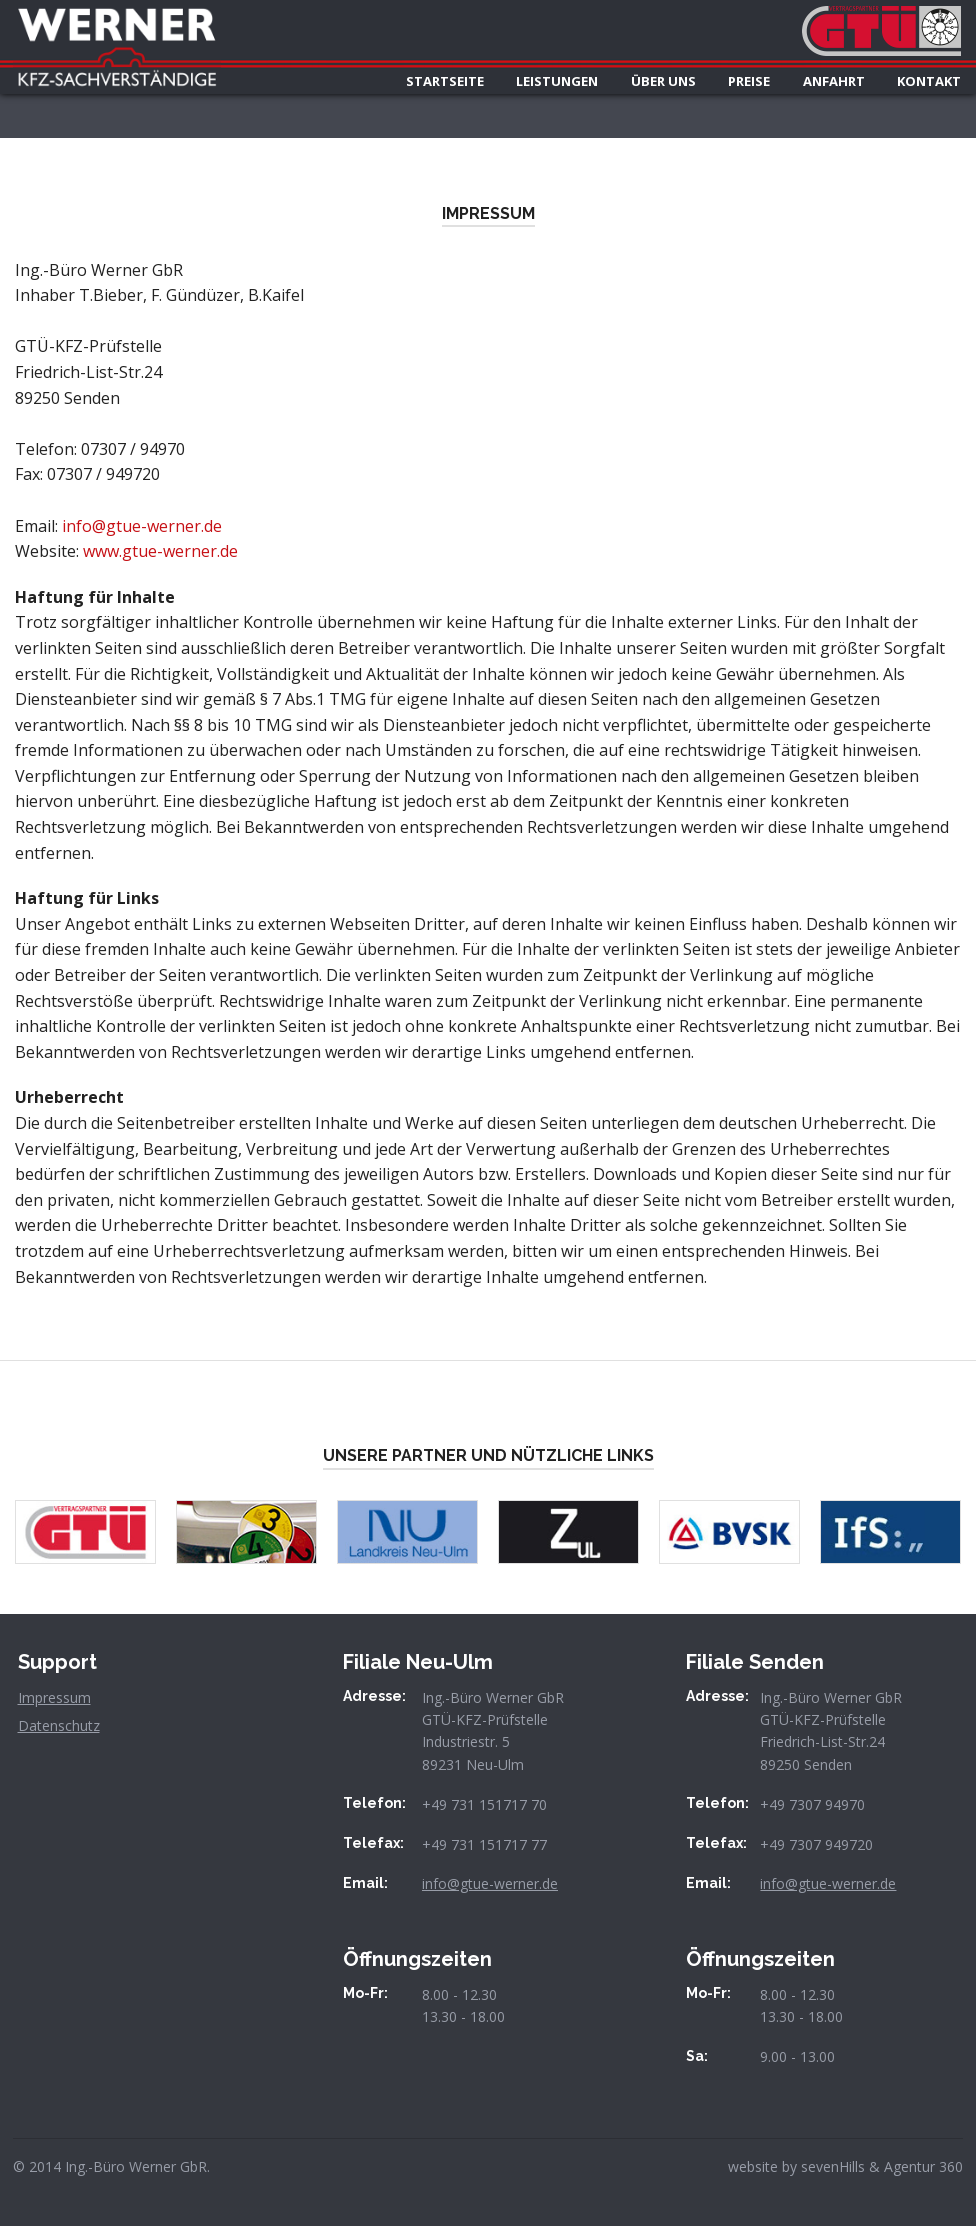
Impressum (54, 1697)
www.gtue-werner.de (160, 551)
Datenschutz (59, 1725)
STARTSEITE (445, 81)
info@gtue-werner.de (142, 526)
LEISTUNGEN (557, 81)
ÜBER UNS (663, 81)
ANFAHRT (834, 81)
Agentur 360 (923, 2166)
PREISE (749, 81)
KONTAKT (929, 81)
